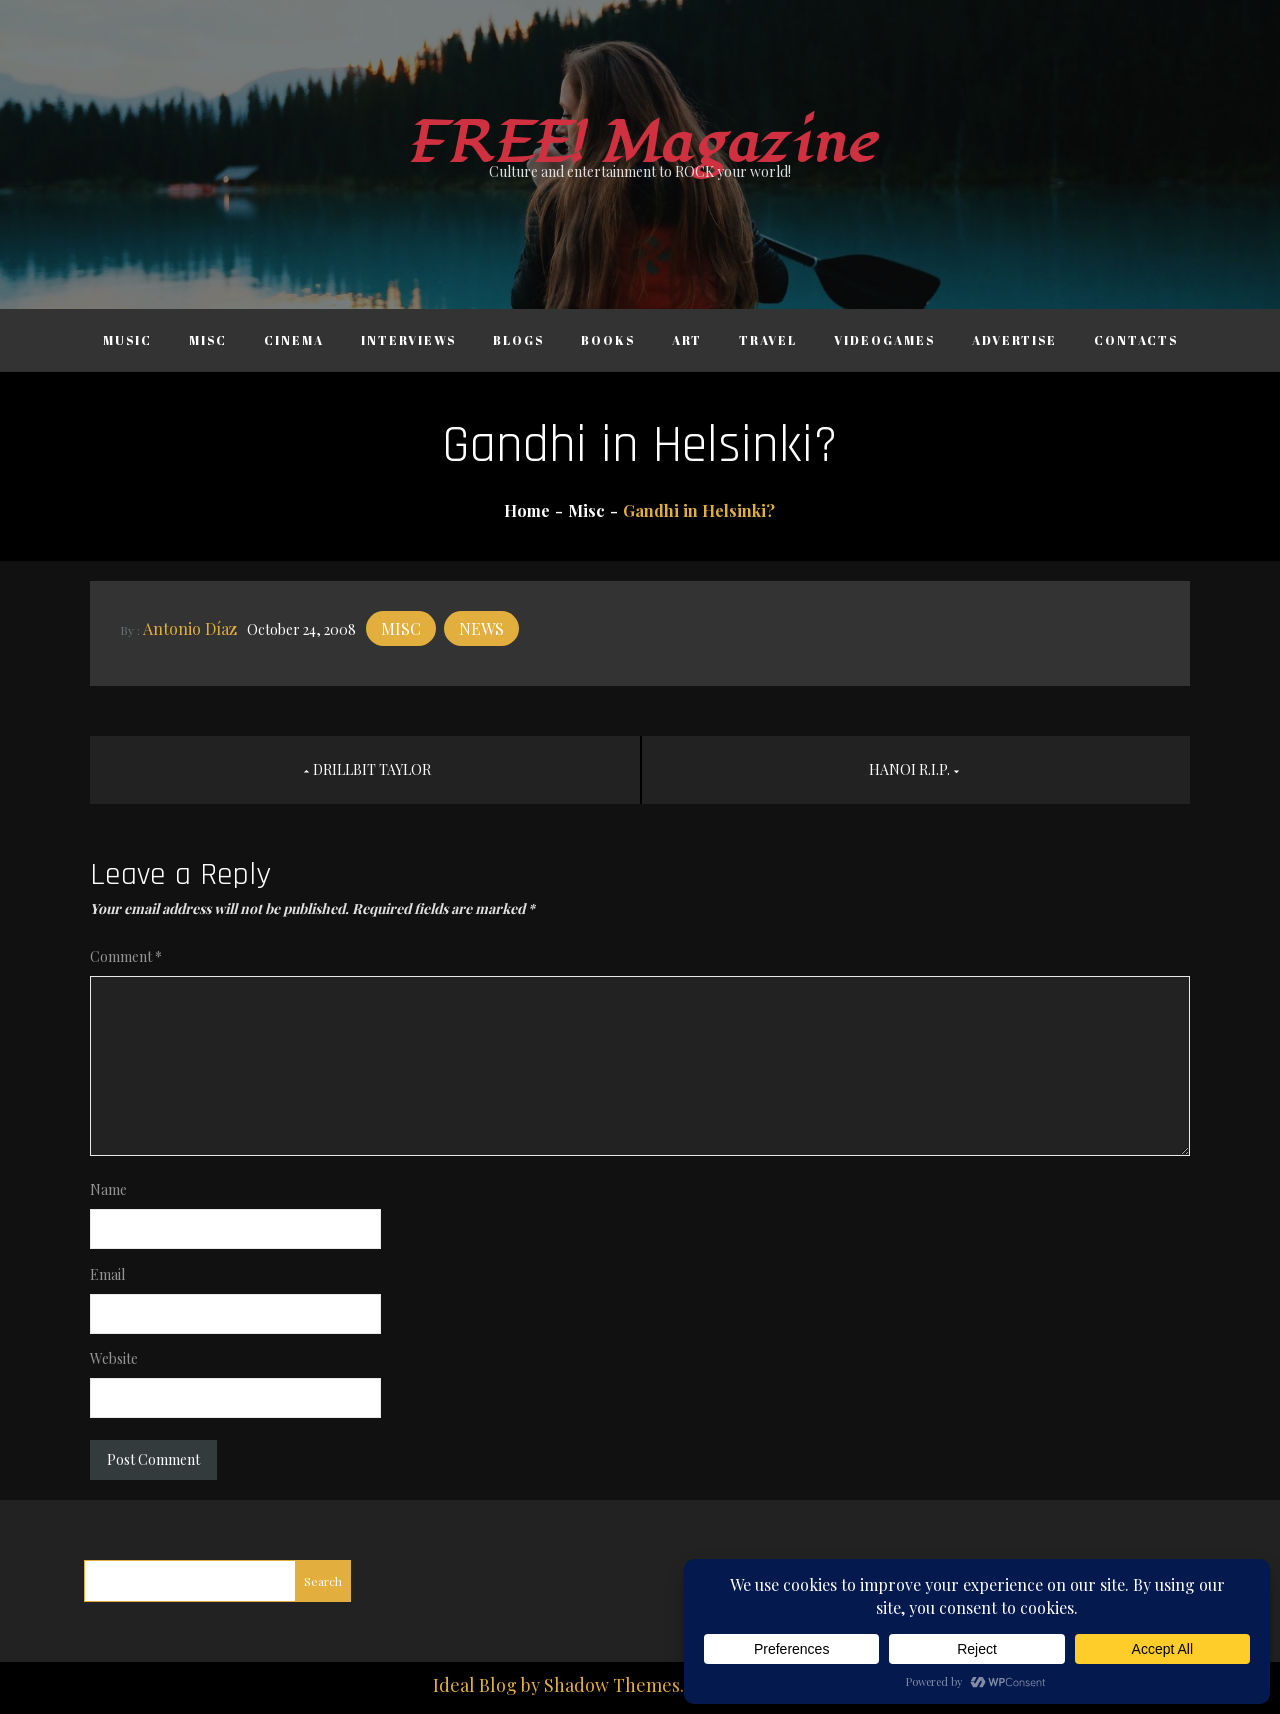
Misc (208, 340)
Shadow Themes (612, 1685)
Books (608, 340)
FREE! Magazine (640, 143)
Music (127, 340)
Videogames (884, 340)
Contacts (1136, 340)
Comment (126, 956)
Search (323, 1581)
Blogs (518, 340)
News (481, 628)
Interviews (408, 340)
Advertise (1014, 340)
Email (107, 1274)
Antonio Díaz (190, 628)
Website (114, 1358)
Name (108, 1189)
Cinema (294, 340)
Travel (768, 340)
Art (687, 340)
